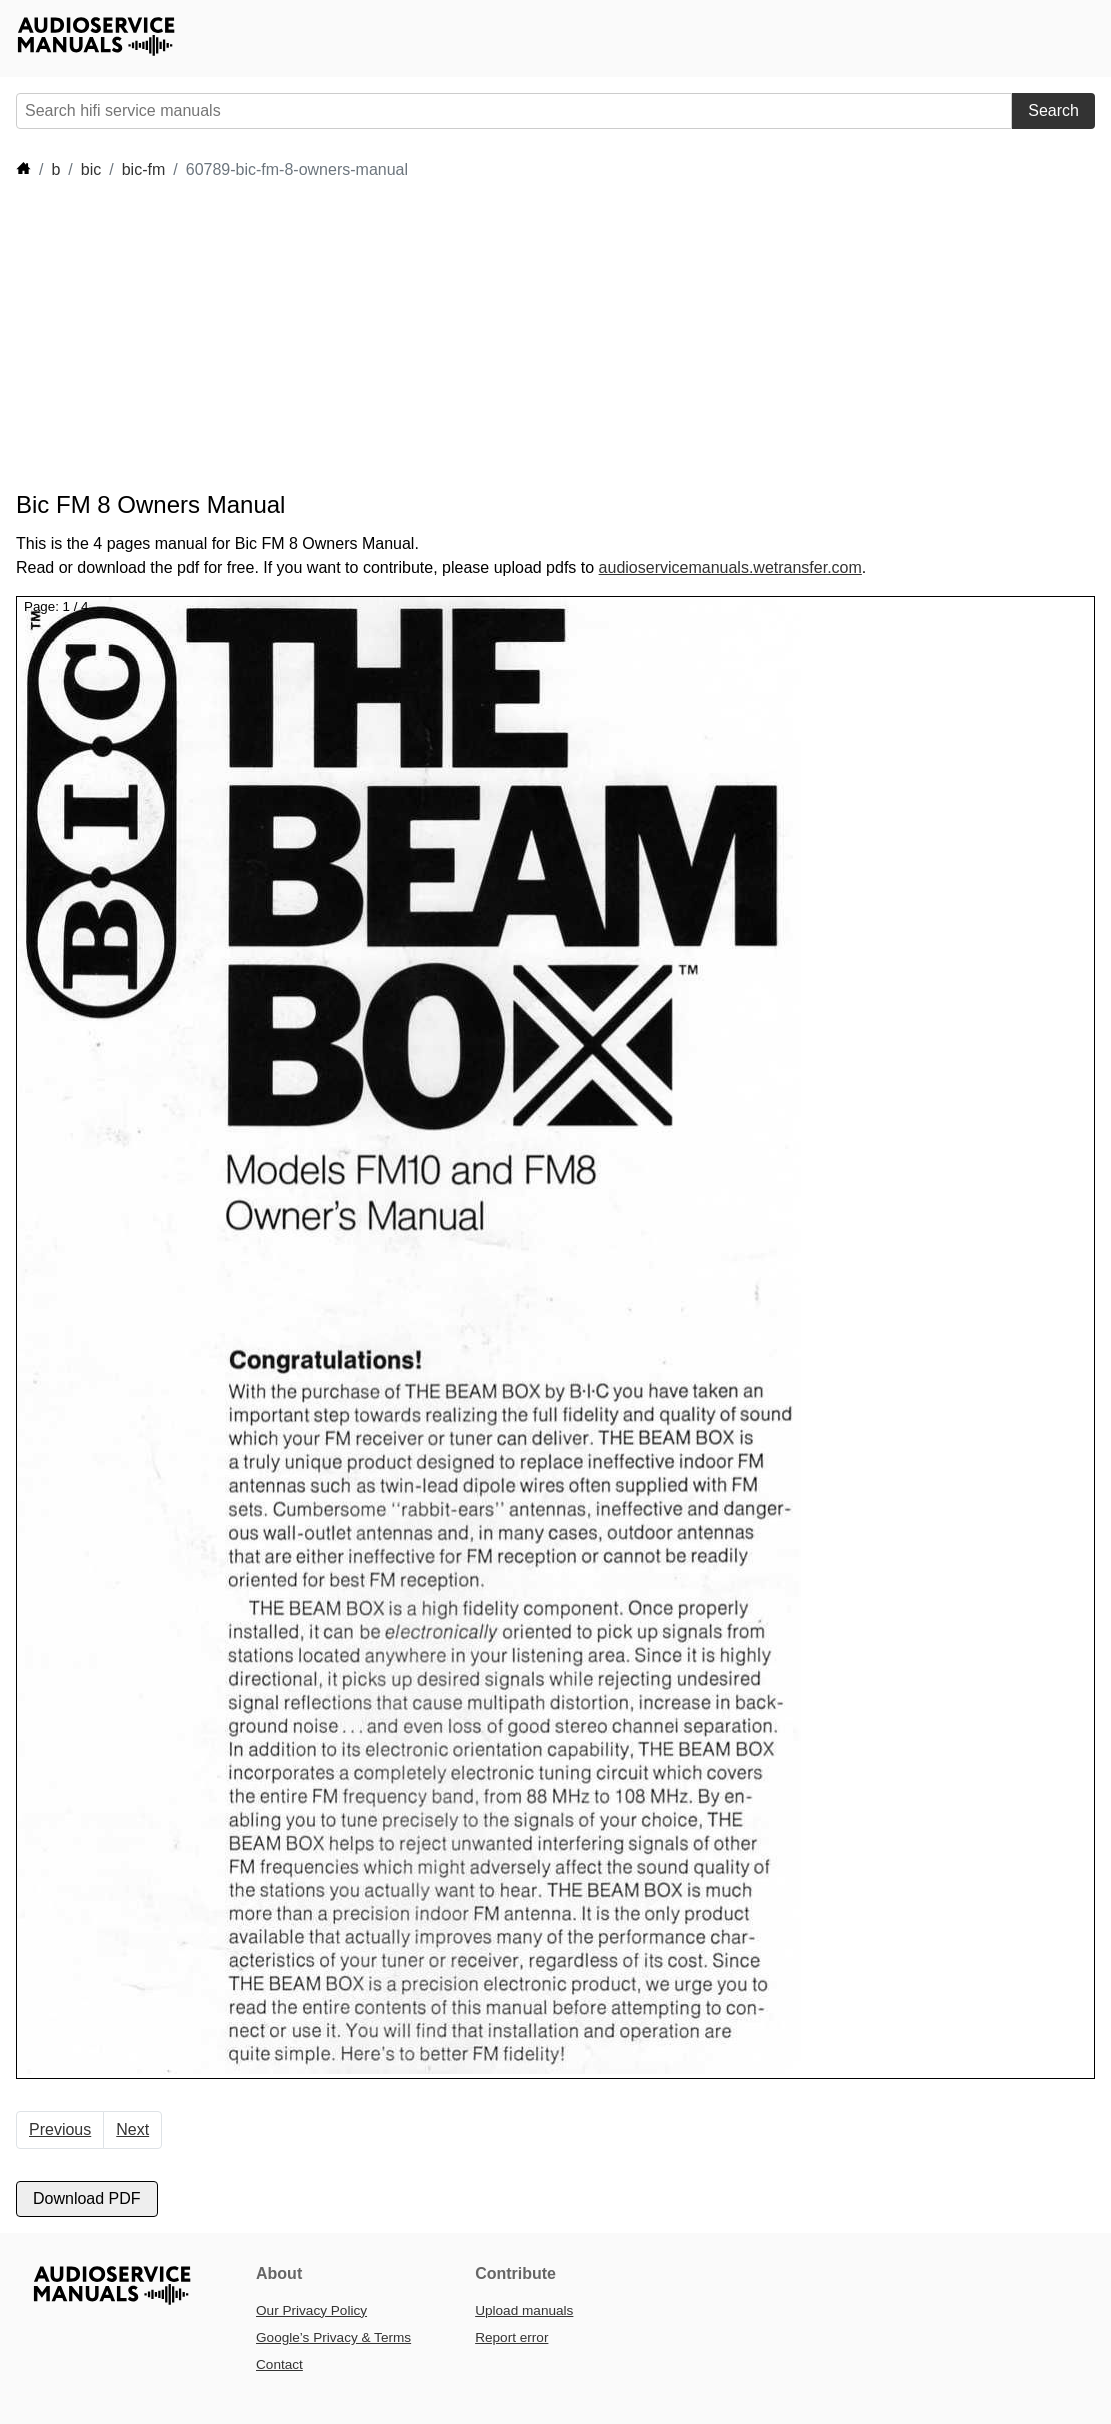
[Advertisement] (380, 336)
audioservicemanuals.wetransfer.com (730, 567)
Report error (511, 2337)
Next (132, 2129)
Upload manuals (524, 2310)
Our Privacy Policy (311, 2310)
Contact (279, 2364)
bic (91, 169)
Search (1053, 110)
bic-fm (144, 169)
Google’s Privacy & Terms (333, 2337)
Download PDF (87, 2198)
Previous (60, 2129)
